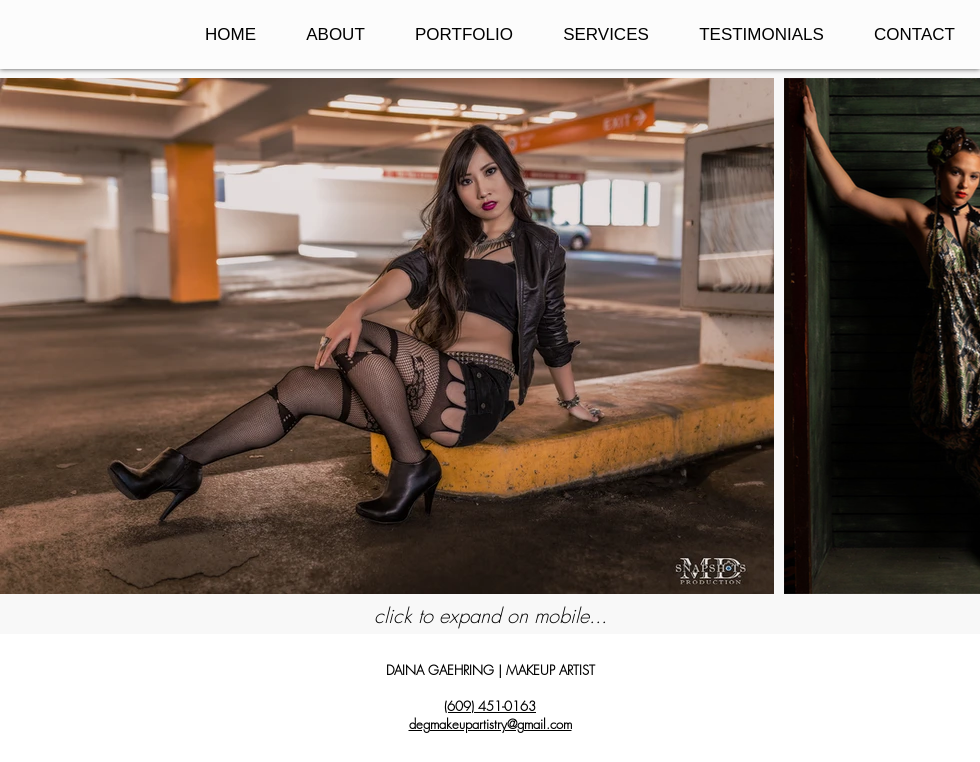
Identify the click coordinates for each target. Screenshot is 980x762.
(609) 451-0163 (490, 706)
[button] (464, 34)
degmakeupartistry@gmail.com (490, 724)
